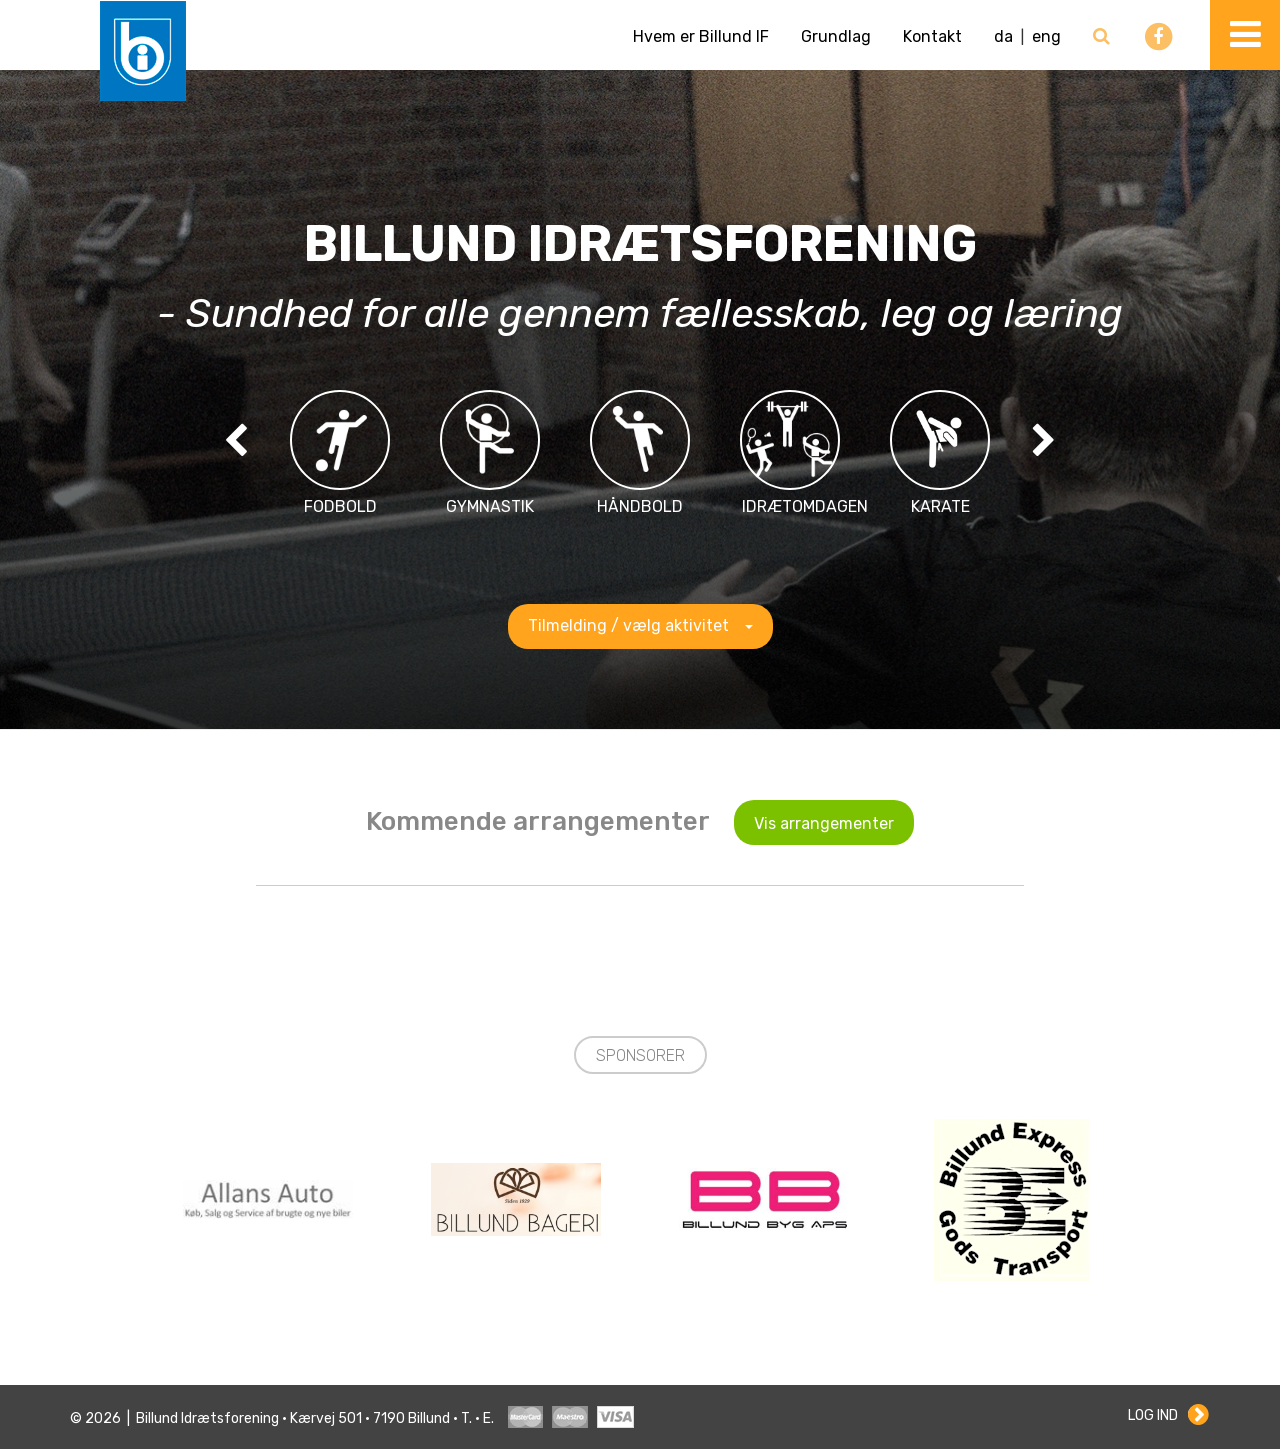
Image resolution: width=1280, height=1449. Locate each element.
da (1003, 36)
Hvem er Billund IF (701, 36)
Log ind (1153, 1415)
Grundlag (836, 36)
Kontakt (932, 36)
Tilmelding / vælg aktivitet (640, 625)
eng (1046, 36)
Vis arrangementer (824, 823)
